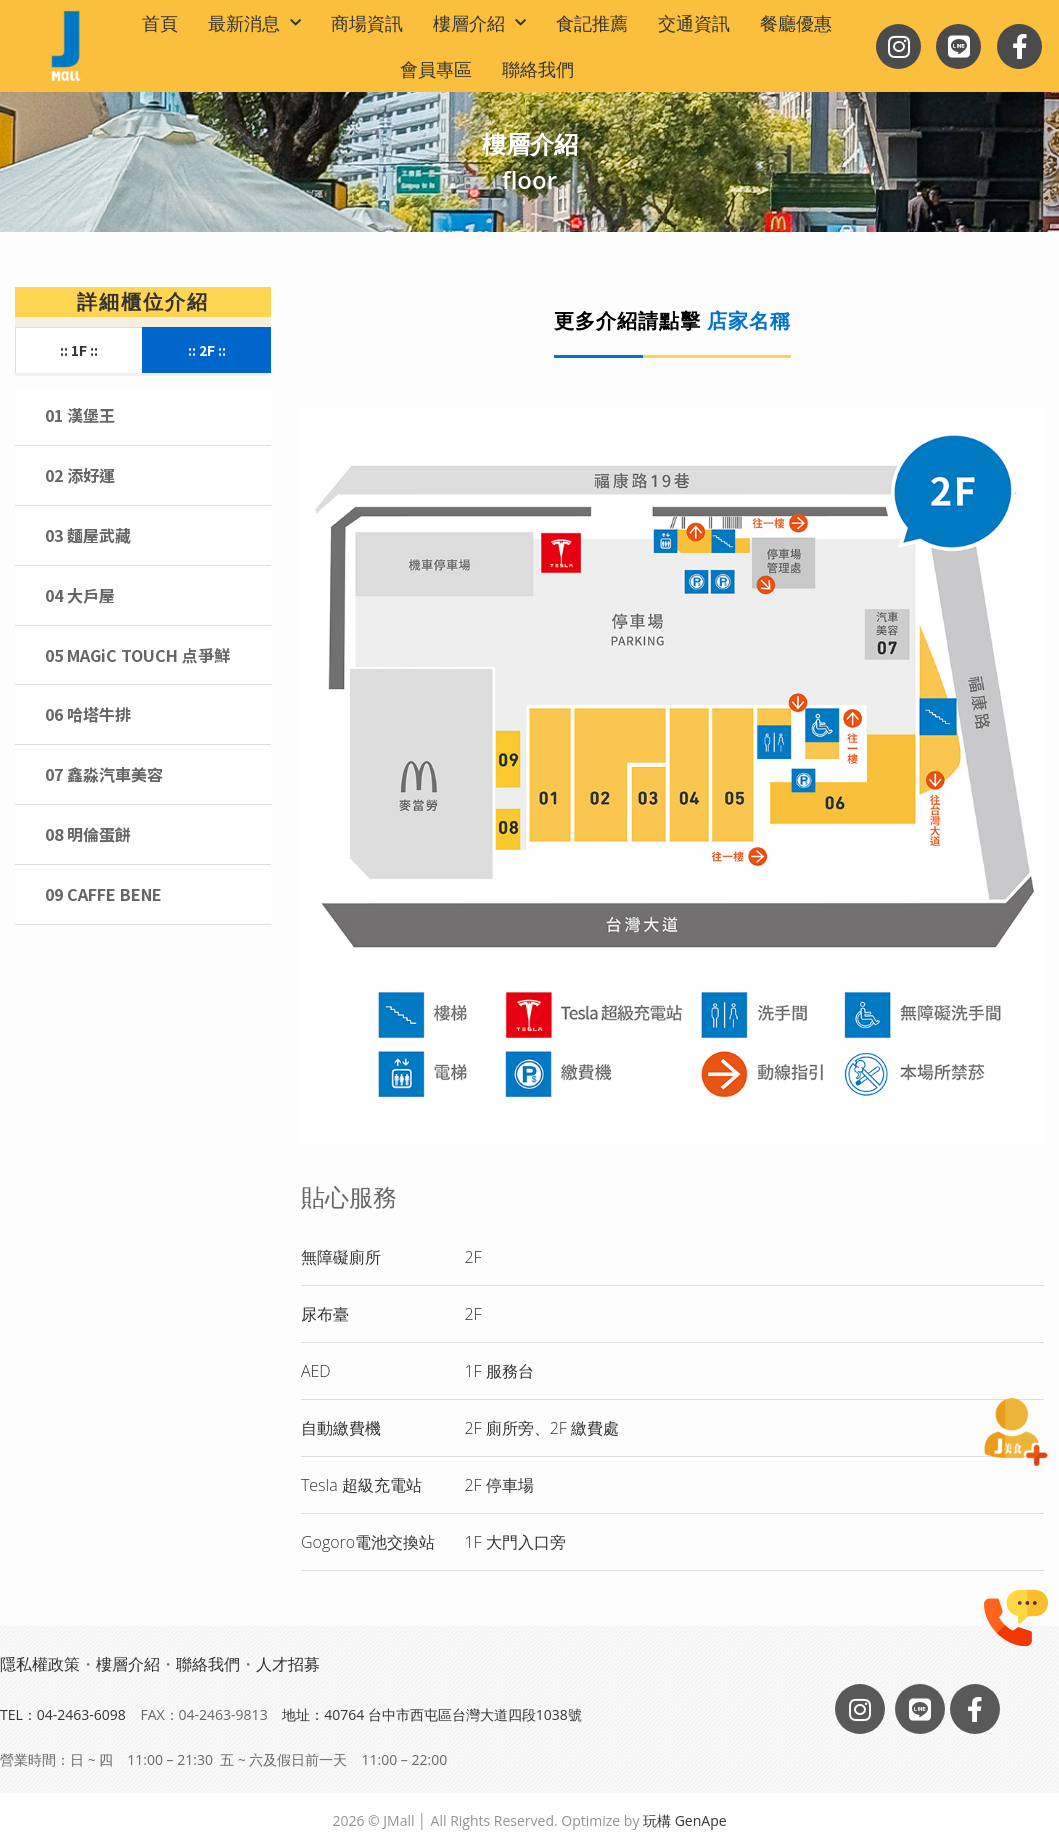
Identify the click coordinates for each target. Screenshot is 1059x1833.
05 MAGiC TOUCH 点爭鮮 (137, 655)
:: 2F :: (207, 350)
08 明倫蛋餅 (88, 834)
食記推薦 (592, 23)
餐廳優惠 (796, 23)
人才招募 (288, 1664)
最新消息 (254, 23)
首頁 (160, 23)
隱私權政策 (40, 1664)
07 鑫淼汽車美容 (104, 774)
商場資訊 (367, 23)
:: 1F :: (79, 350)
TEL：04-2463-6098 (63, 1714)
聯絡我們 (538, 69)
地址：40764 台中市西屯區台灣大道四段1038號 (432, 1714)
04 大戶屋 (80, 595)
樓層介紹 (479, 23)
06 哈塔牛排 (88, 714)
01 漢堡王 (80, 415)
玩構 (657, 1820)
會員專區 (436, 69)
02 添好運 (80, 475)
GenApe (701, 1820)
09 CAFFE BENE (103, 894)
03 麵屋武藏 (88, 535)
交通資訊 (694, 23)
